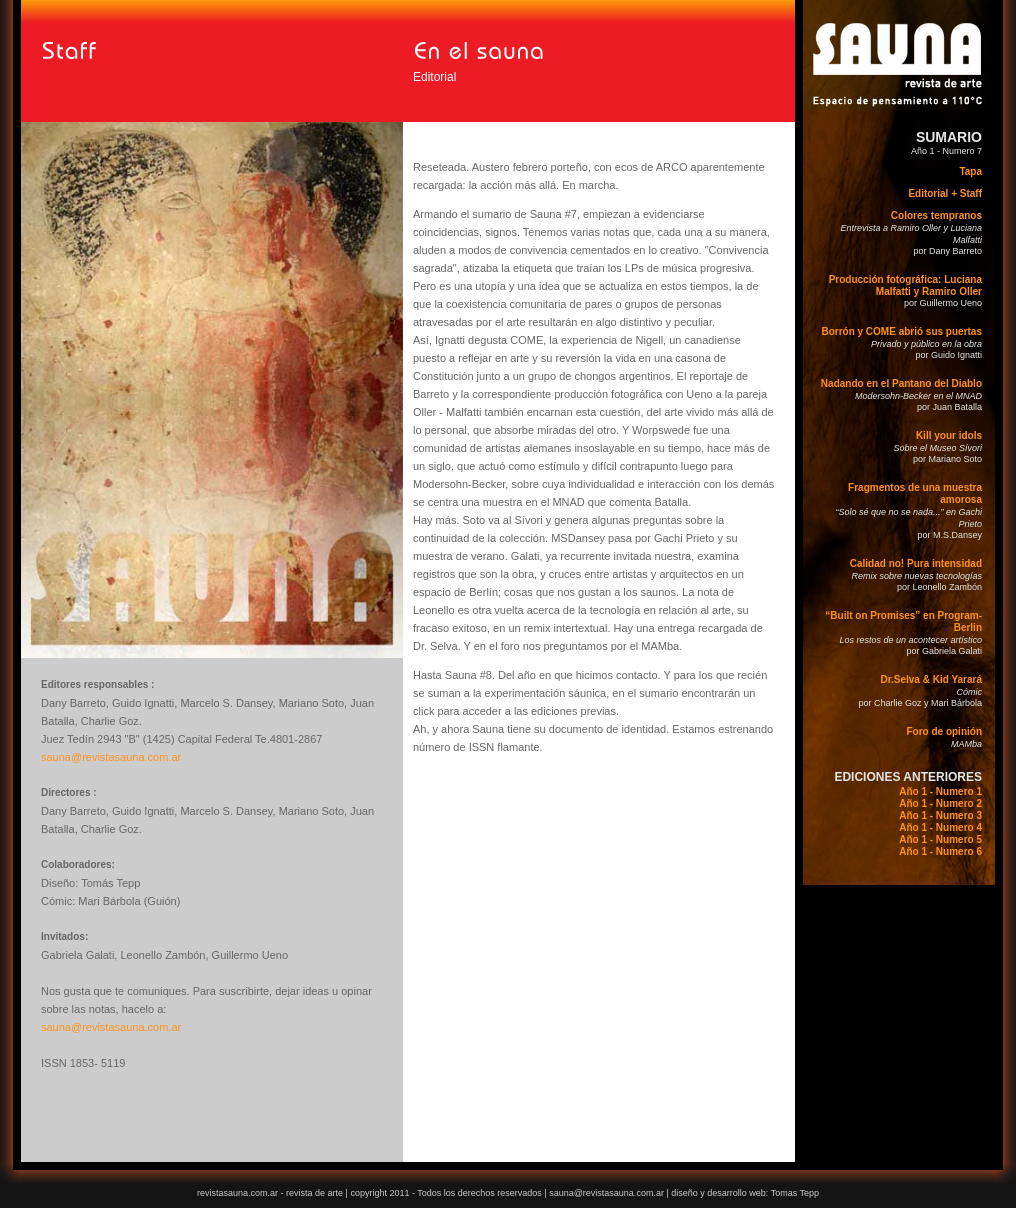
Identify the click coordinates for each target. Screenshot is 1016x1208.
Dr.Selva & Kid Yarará (931, 679)
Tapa (970, 171)
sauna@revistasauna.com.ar (111, 757)
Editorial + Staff (945, 193)
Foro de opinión (944, 731)
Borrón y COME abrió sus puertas (901, 331)
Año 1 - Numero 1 (940, 791)
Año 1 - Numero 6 (940, 851)
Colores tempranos (936, 215)
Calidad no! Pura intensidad (916, 563)
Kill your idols (949, 435)
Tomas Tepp (795, 1193)
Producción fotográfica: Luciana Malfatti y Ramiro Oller (905, 285)
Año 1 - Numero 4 (940, 827)
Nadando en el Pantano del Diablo (901, 383)
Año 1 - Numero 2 (940, 803)
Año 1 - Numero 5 (940, 839)
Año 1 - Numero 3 (940, 815)
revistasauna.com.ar (237, 1193)
